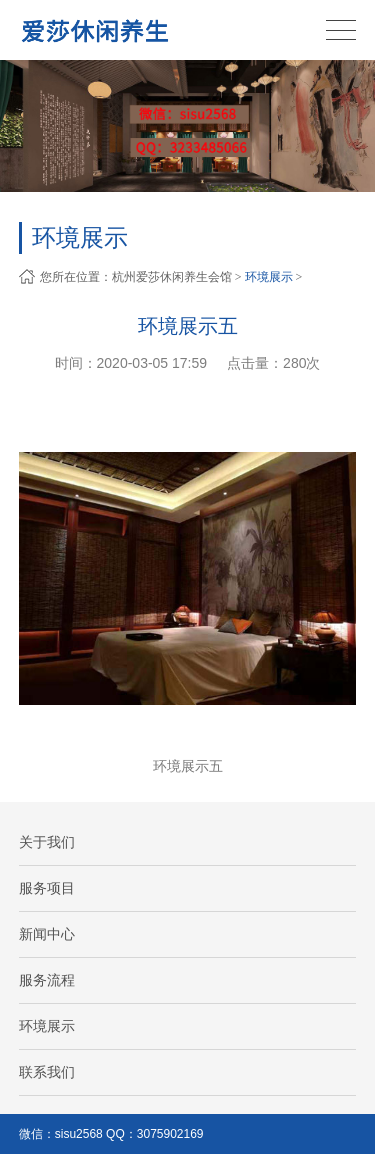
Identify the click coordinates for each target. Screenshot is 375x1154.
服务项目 (47, 888)
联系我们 (47, 1072)
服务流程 (47, 980)
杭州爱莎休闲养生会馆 (172, 277)
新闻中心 (47, 934)
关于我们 (47, 842)
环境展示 (269, 277)
